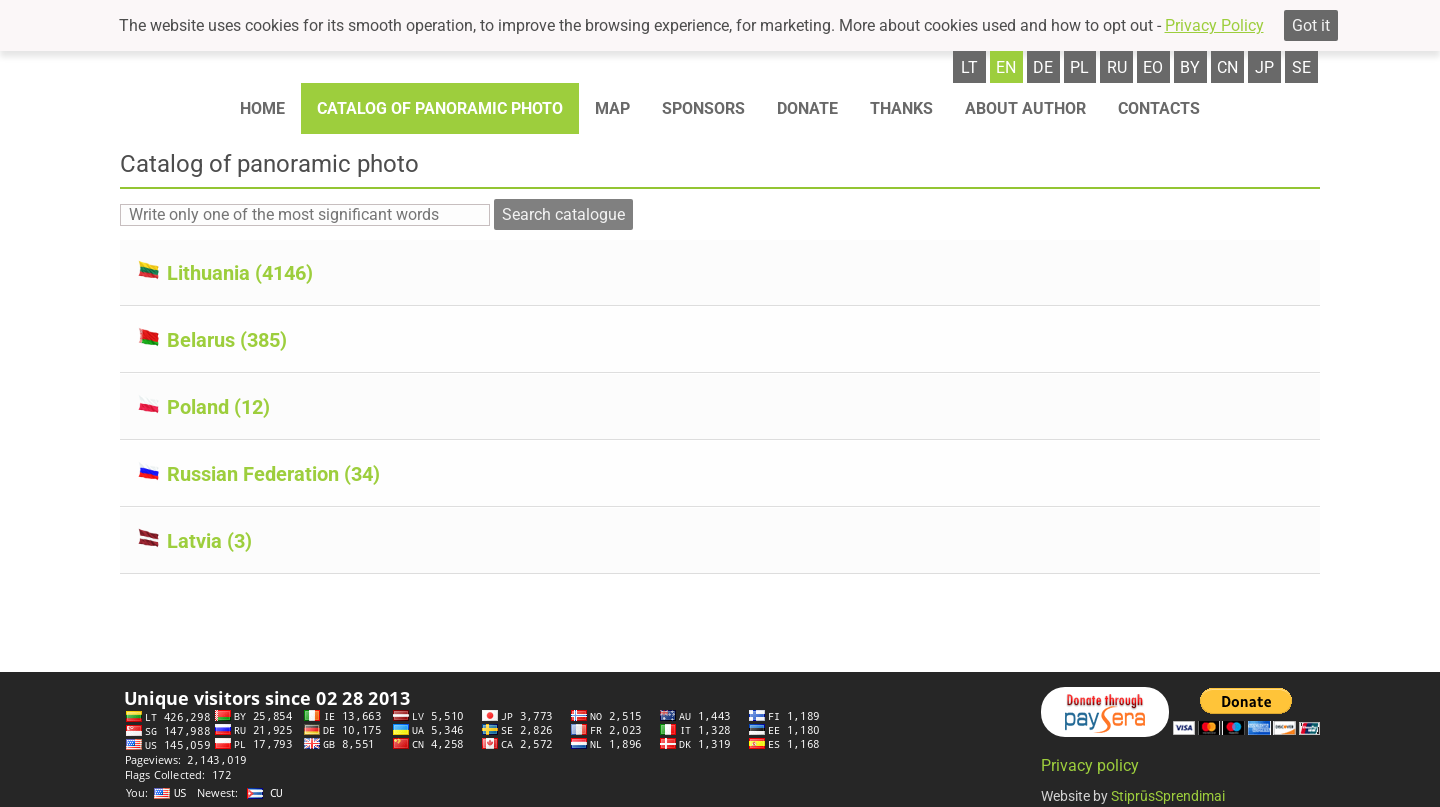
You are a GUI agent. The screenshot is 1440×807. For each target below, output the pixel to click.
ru (1117, 67)
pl (1079, 67)
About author (1025, 108)
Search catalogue (563, 214)
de (1043, 67)
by (1190, 67)
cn (1227, 67)
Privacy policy (1090, 765)
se (1301, 67)
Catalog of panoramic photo (440, 108)
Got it (1311, 25)
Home (262, 108)
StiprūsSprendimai (1168, 796)
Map (612, 108)
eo (1153, 67)
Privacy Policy (1214, 25)
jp (1264, 67)
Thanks (901, 108)
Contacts (1159, 108)
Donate (807, 108)
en (1006, 67)
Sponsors (703, 108)
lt (969, 67)
